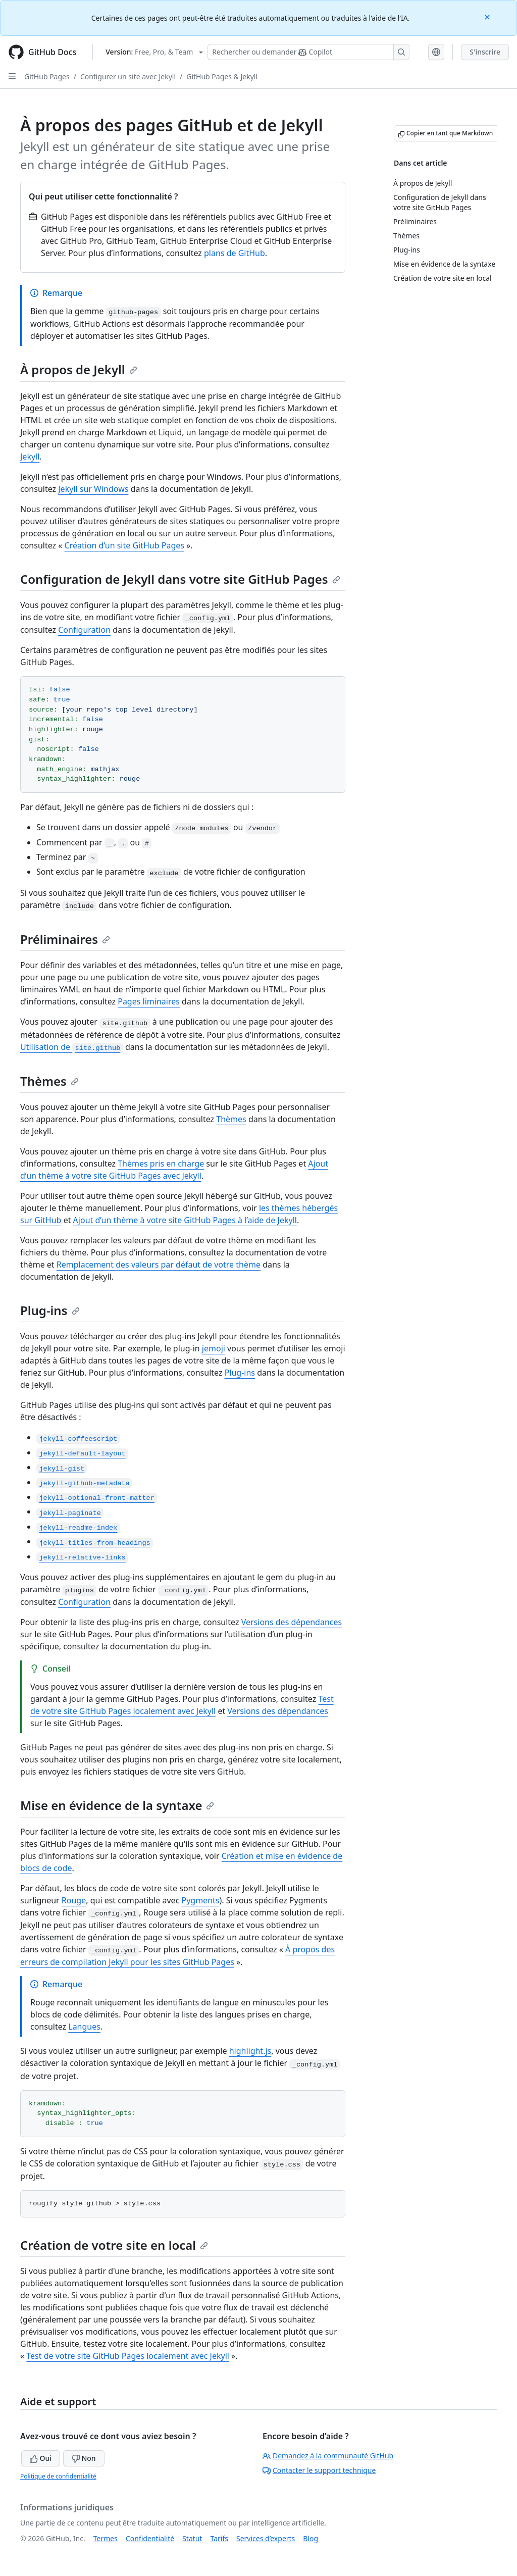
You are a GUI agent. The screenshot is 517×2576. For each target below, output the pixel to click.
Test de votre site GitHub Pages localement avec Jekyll (127, 2355)
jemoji (213, 1348)
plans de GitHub (234, 253)
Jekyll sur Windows (93, 488)
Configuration (84, 629)
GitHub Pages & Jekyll (221, 76)
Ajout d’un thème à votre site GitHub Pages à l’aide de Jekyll (185, 1220)
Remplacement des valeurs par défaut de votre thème (159, 1264)
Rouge (74, 1900)
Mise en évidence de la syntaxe (117, 1805)
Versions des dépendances (291, 1622)
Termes (105, 2538)
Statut (192, 2538)
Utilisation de (71, 1046)
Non (84, 2458)
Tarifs (219, 2538)
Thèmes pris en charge (161, 1163)
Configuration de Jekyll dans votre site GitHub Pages (180, 579)
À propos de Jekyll (78, 369)
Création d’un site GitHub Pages (124, 545)
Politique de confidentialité (58, 2476)
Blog (310, 2538)
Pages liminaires (149, 1001)
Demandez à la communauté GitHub (328, 2455)
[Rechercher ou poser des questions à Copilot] (308, 52)
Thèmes (49, 1081)
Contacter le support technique (319, 2470)
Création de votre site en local (114, 2245)
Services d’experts (265, 2538)
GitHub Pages (47, 76)
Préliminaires (65, 939)
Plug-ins (50, 1310)
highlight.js (250, 2050)
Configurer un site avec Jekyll (128, 76)
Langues (84, 2026)
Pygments (200, 1900)
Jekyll (29, 456)
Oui (40, 2458)
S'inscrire (485, 52)
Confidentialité (150, 2538)
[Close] (488, 16)
